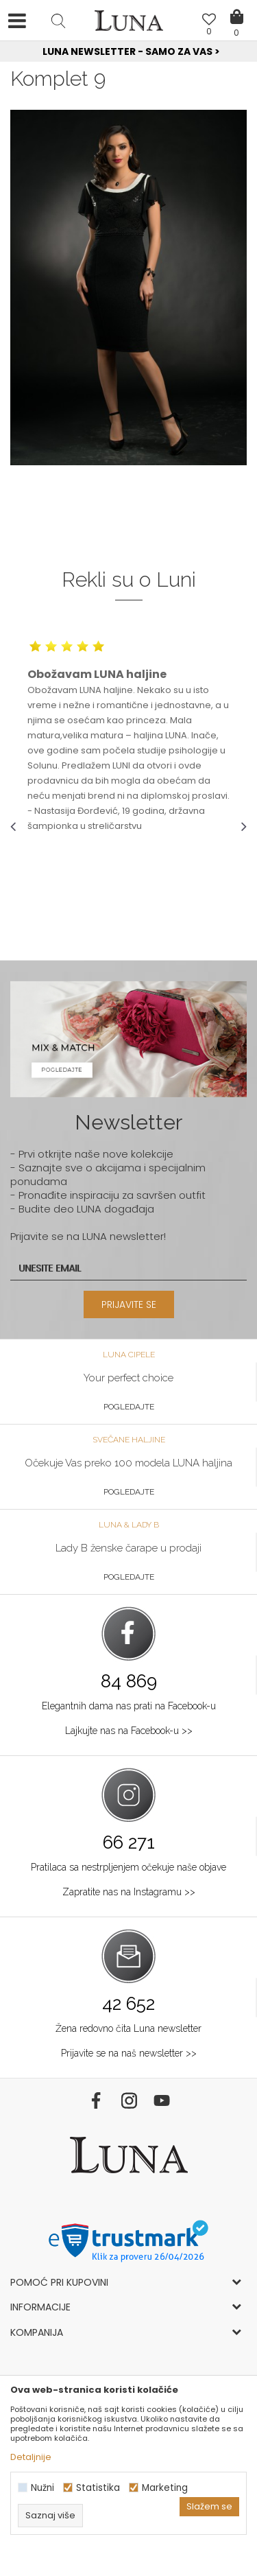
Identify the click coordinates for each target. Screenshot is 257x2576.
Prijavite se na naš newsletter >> (129, 2053)
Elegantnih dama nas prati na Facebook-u (129, 1705)
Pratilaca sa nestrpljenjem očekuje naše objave (128, 1867)
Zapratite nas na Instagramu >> (128, 1891)
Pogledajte (128, 1407)
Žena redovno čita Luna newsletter (128, 2028)
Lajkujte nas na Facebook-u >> (129, 1730)
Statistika (98, 2488)
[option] (128, 52)
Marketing (165, 2488)
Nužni (42, 2488)
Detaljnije (30, 2456)
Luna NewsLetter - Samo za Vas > (131, 51)
